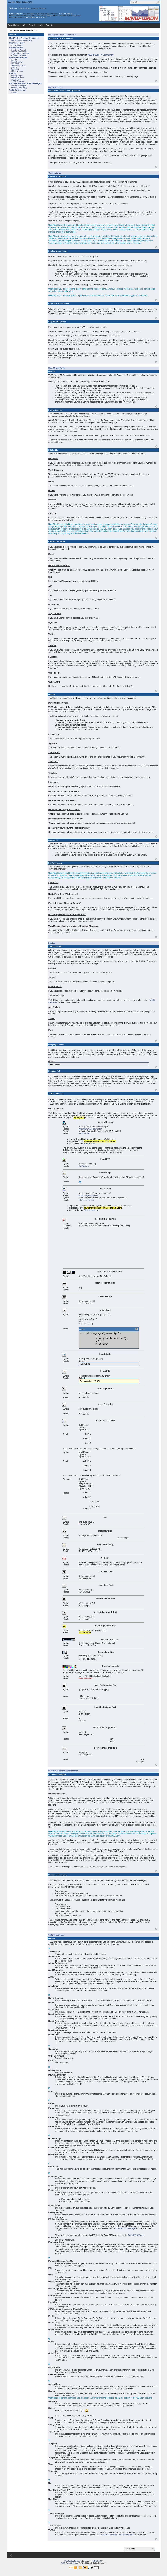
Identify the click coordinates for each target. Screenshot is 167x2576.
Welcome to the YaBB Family (21, 40)
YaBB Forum (84, 1133)
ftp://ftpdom (84, 1166)
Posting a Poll (16, 79)
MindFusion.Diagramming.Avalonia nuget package (27, 15)
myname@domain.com (89, 1195)
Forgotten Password (18, 55)
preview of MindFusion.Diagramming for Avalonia (40, 14)
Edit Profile (15, 64)
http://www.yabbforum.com (90, 1129)
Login (33, 8)
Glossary (14, 92)
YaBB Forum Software (69, 2565)
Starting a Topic (16, 76)
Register (42, 8)
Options (14, 67)
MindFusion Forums (18, 30)
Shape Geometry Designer (63, 15)
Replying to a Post (17, 77)
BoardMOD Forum (136, 2237)
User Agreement (17, 45)
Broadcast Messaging (19, 88)
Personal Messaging (18, 86)
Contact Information (18, 65)
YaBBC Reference (17, 81)
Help (24, 25)
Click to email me (86, 1200)
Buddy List (15, 69)
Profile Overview (17, 62)
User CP (14, 60)
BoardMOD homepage (125, 2230)
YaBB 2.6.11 (97, 2563)
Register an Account (18, 50)
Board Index (13, 25)
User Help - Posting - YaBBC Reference (117, 2536)
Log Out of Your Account (20, 54)
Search (32, 25)
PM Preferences (17, 71)
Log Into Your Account (19, 52)
